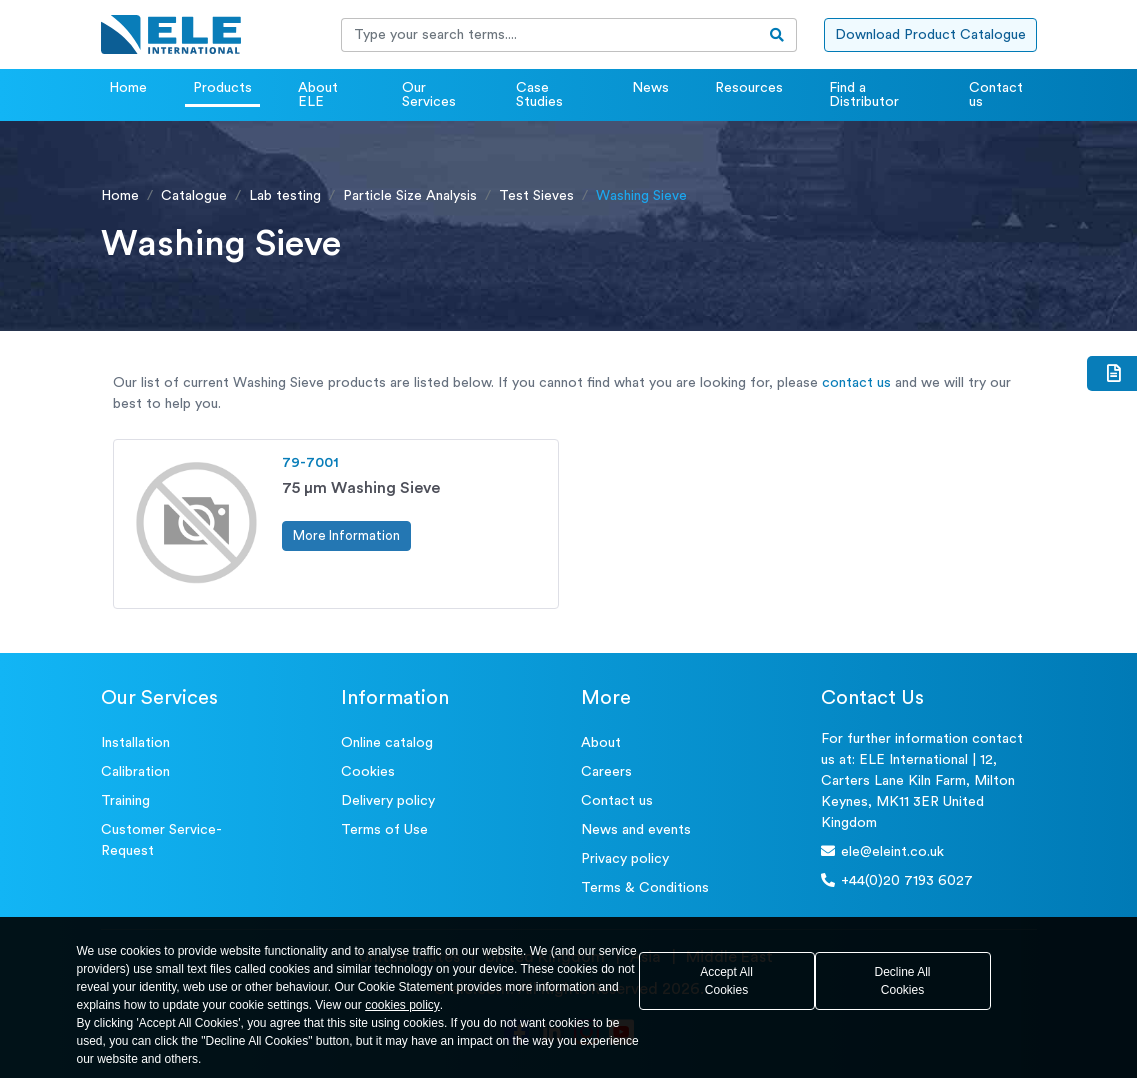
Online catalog (387, 743)
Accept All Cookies (726, 981)
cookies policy (402, 1005)
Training (125, 801)
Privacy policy (625, 859)
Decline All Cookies (902, 981)
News (650, 88)
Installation (135, 743)
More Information (346, 535)
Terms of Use (384, 830)
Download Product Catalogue (930, 35)
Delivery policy (388, 801)
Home (128, 88)
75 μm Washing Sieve (361, 488)
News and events (636, 830)
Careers (606, 772)
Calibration (135, 772)
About (601, 743)
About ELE (318, 95)
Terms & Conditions (645, 888)
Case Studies (539, 95)
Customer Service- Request (161, 840)
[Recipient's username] (550, 35)
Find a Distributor (864, 95)
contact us (856, 383)
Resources (749, 88)
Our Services (429, 95)
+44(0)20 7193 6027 (897, 880)
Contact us (996, 95)
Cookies (368, 772)
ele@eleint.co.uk (882, 851)
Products (222, 88)
